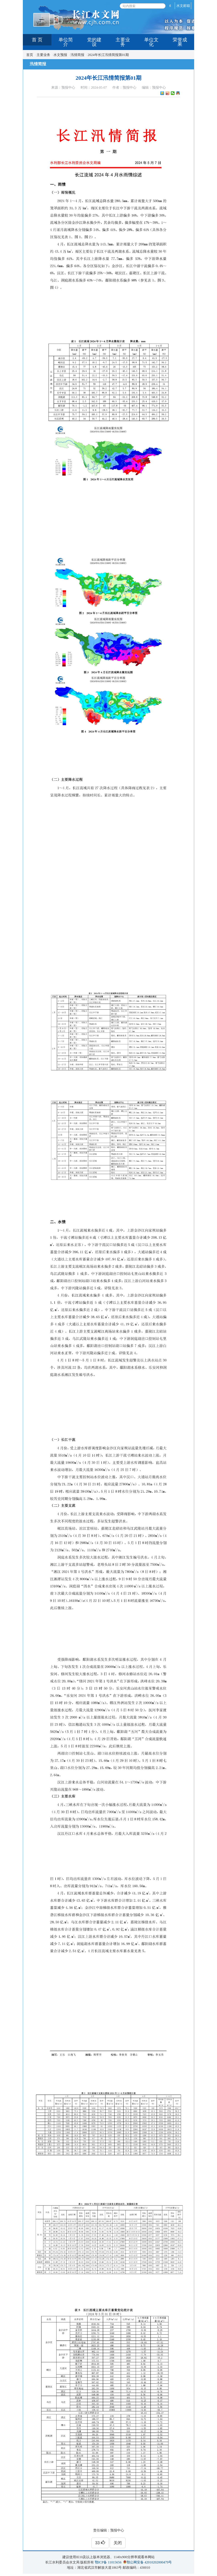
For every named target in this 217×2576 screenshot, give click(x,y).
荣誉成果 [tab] (180, 42)
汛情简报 (77, 55)
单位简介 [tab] (65, 42)
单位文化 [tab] (151, 42)
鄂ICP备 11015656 (108, 2562)
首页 (29, 55)
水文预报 (60, 55)
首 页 (37, 39)
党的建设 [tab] (94, 42)
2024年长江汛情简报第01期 (108, 55)
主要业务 (43, 55)
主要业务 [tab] (123, 42)
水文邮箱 (183, 6)
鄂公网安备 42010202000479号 (149, 2562)
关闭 (118, 2543)
